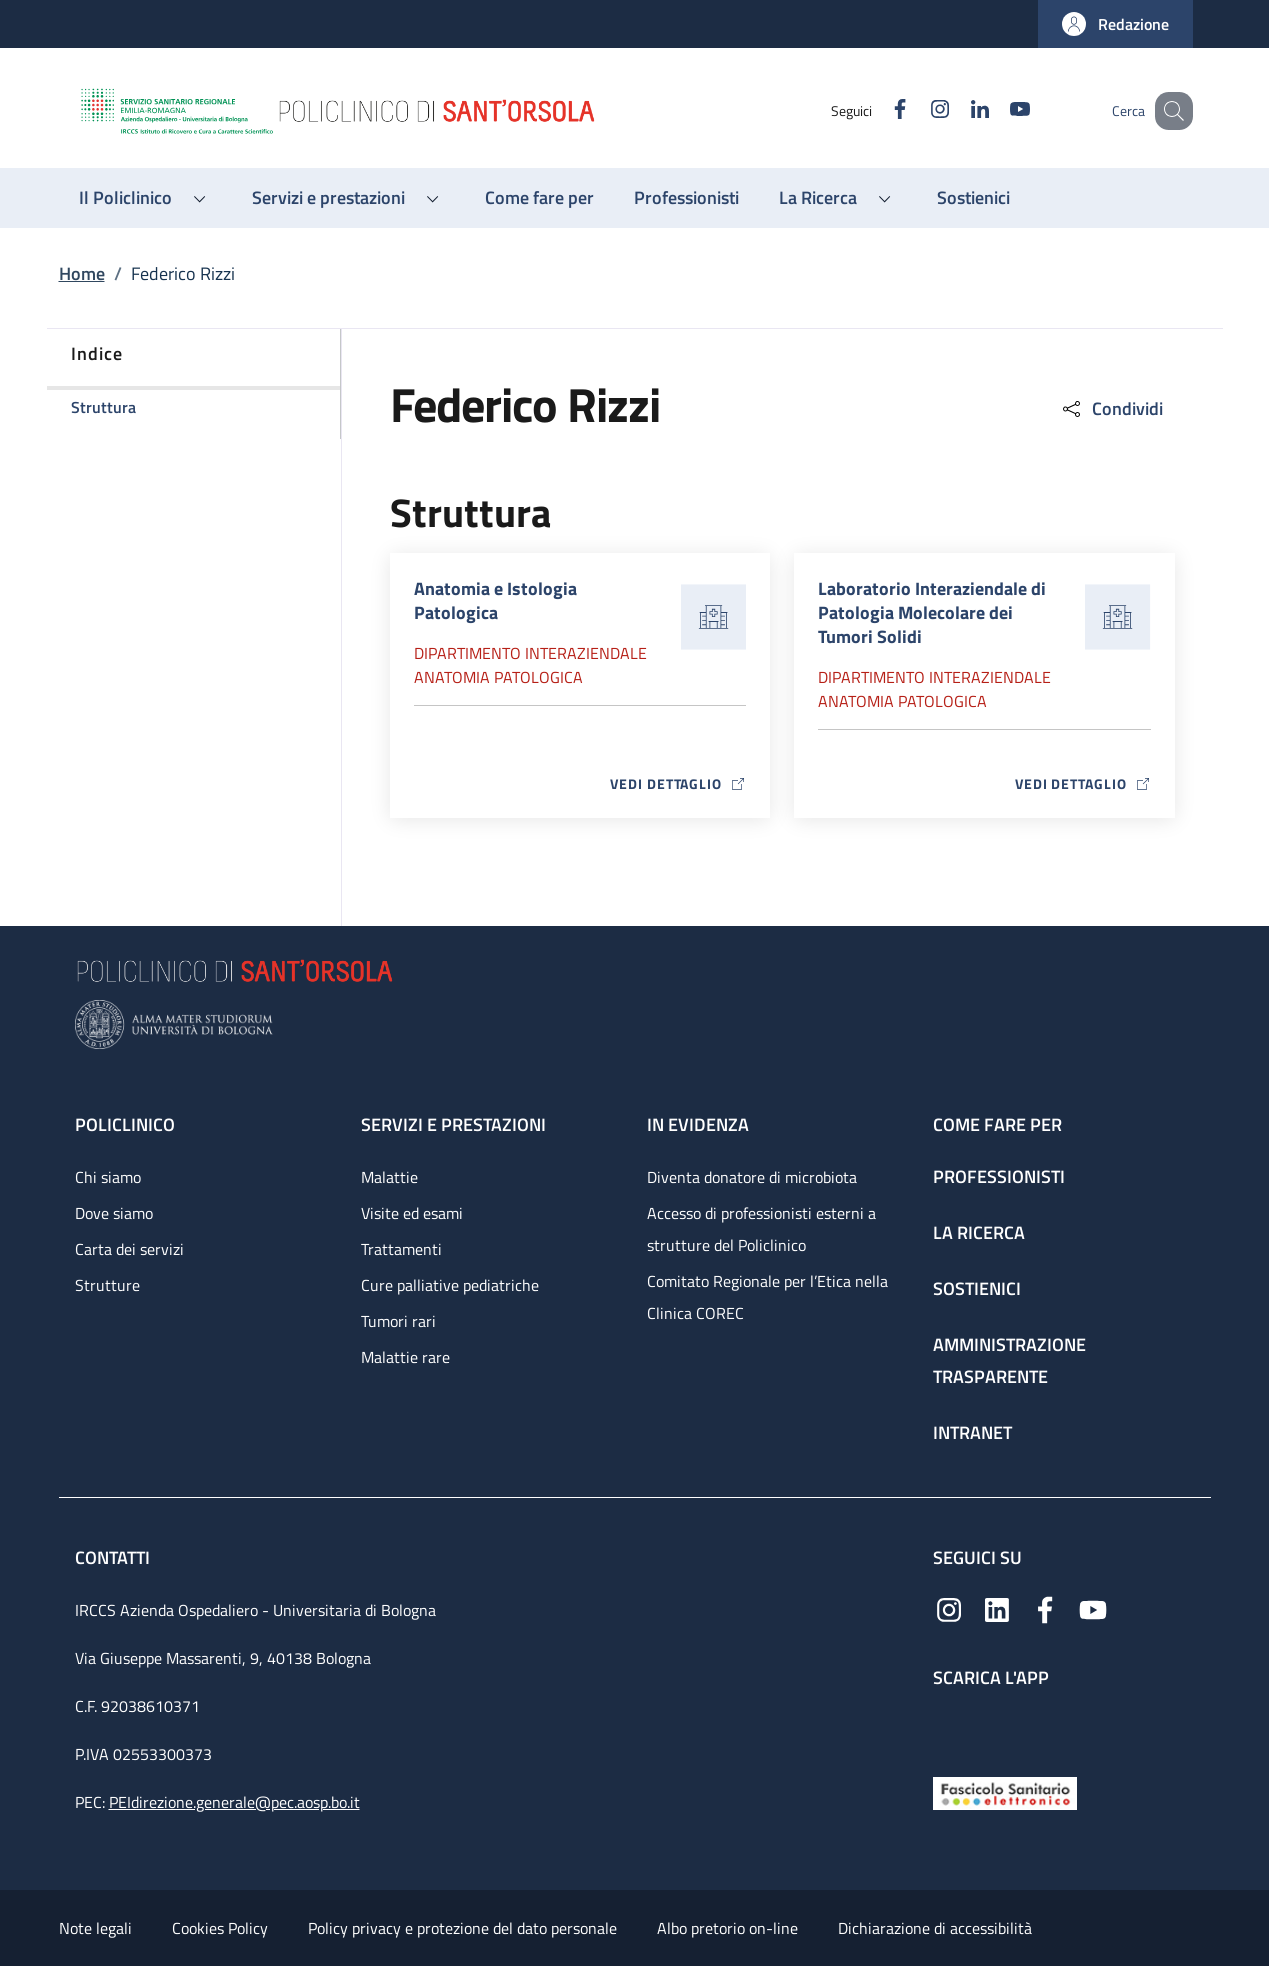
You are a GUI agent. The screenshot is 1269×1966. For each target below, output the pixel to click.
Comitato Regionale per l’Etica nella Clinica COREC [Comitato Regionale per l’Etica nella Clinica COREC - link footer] (767, 1297)
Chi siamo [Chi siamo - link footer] (108, 1177)
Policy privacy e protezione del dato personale (462, 1928)
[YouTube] (996, 110)
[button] (1115, 24)
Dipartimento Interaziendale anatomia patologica (530, 665)
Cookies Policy (220, 1928)
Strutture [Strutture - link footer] (107, 1285)
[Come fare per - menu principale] (539, 198)
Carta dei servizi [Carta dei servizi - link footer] (129, 1249)
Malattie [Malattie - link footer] (389, 1177)
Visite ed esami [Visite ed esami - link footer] (412, 1213)
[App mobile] (949, 1727)
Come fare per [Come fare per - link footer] (997, 1124)
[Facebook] (876, 110)
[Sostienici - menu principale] (973, 198)
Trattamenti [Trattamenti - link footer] (401, 1249)
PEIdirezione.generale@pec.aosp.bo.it (234, 1802)
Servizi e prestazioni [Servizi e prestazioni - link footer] (453, 1124)
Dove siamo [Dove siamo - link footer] (114, 1213)
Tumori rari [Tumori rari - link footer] (398, 1321)
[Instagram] (916, 110)
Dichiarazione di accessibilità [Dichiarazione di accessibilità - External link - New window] (935, 1928)
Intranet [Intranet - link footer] (972, 1432)
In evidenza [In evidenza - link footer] (698, 1124)
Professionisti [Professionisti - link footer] (999, 1176)
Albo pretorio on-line (727, 1928)
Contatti (114, 1557)
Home (82, 273)
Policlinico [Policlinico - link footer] (125, 1124)
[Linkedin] (956, 110)
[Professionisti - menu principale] (686, 198)
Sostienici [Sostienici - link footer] (977, 1288)
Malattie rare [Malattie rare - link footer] (405, 1357)
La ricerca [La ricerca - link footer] (979, 1232)
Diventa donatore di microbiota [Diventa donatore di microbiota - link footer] (752, 1177)
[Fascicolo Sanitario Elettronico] (1005, 1791)
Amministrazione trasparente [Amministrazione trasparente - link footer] (1009, 1360)
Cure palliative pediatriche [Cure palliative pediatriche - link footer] (450, 1285)
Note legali (95, 1928)
